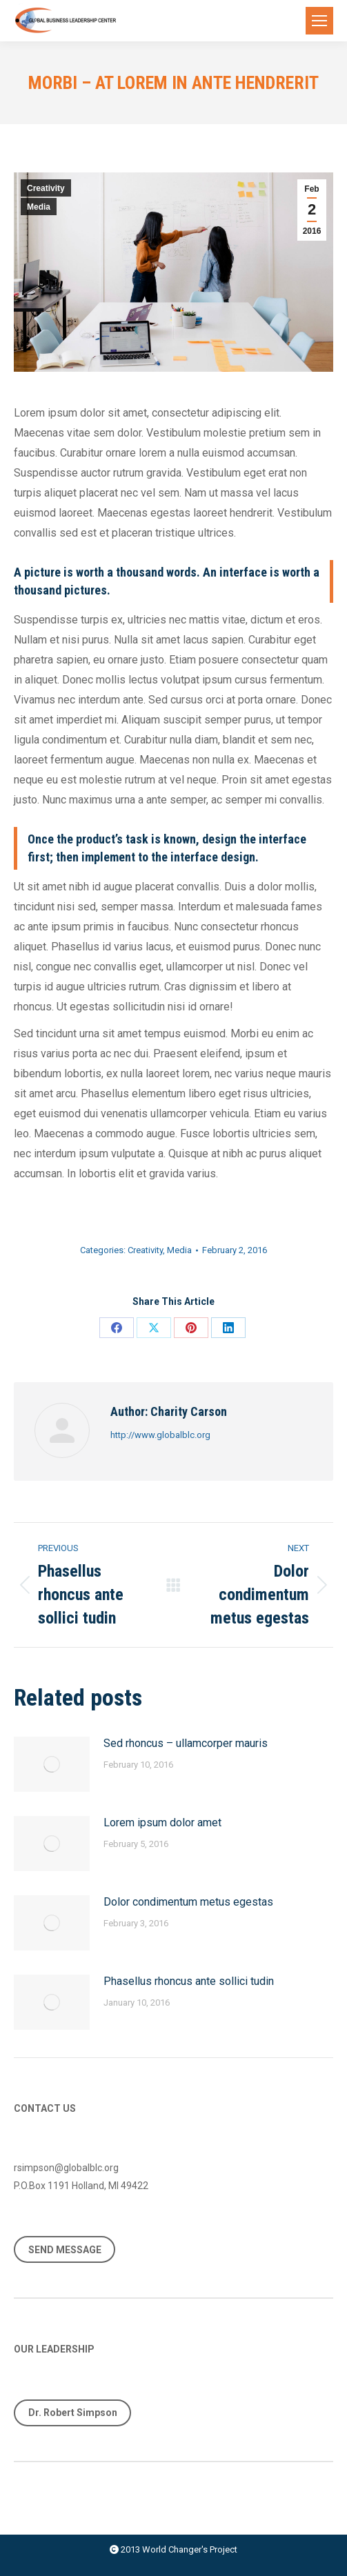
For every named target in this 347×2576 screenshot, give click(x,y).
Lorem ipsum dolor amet (162, 1822)
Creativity (46, 188)
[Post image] (52, 1764)
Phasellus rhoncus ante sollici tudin (188, 1981)
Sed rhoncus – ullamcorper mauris (185, 1743)
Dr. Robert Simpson (72, 2412)
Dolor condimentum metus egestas (188, 1901)
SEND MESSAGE (64, 2249)
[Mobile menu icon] (319, 20)
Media (38, 207)
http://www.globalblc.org (160, 1435)
